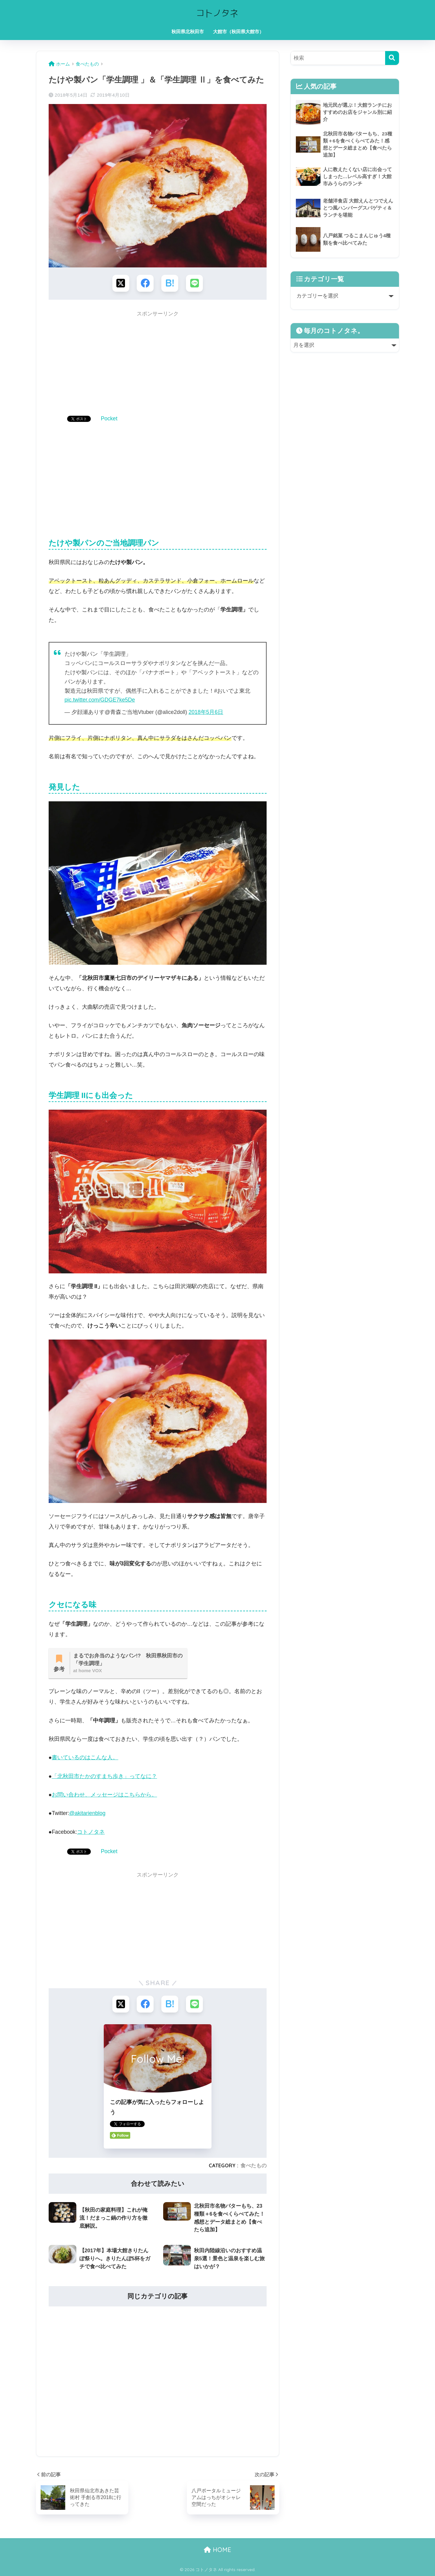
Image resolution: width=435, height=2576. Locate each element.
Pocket (109, 418)
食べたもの (253, 2165)
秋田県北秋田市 (187, 31)
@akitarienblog (87, 1813)
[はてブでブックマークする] (169, 283)
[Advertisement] (158, 364)
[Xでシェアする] (120, 283)
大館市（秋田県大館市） (238, 31)
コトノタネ (91, 1832)
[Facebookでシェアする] (145, 283)
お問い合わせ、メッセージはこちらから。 (104, 1795)
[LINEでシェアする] (194, 283)
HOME (217, 2550)
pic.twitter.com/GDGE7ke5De (100, 700)
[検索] (392, 58)
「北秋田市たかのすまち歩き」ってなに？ (104, 1776)
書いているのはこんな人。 (85, 1757)
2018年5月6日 (205, 712)
